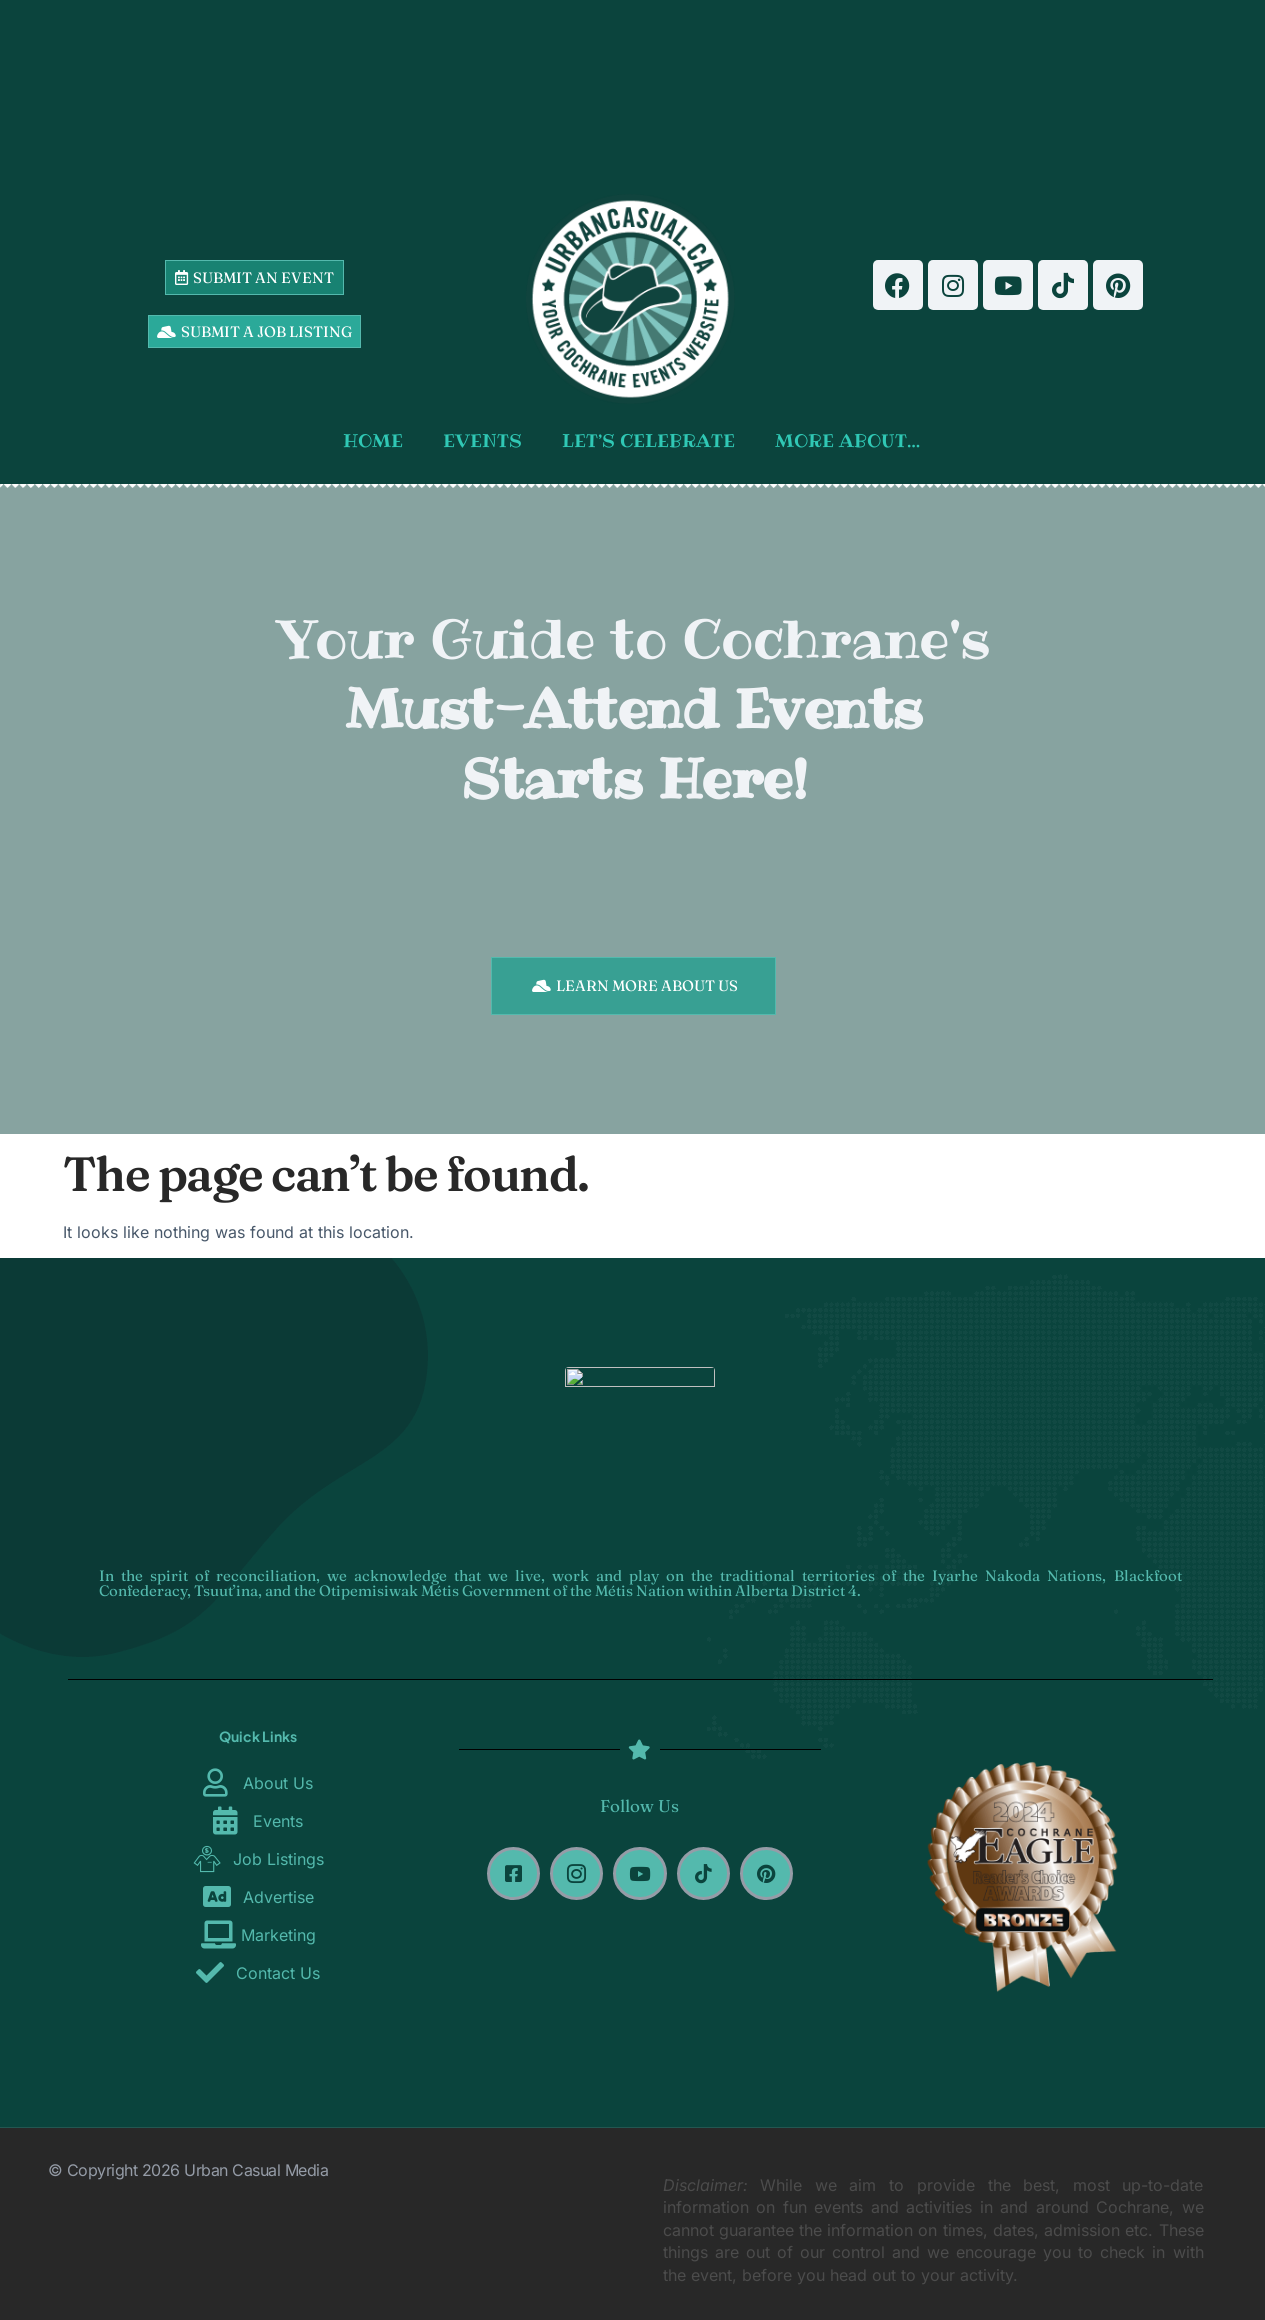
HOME (373, 440)
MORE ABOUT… (847, 440)
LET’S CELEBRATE (648, 440)
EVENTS (482, 440)
